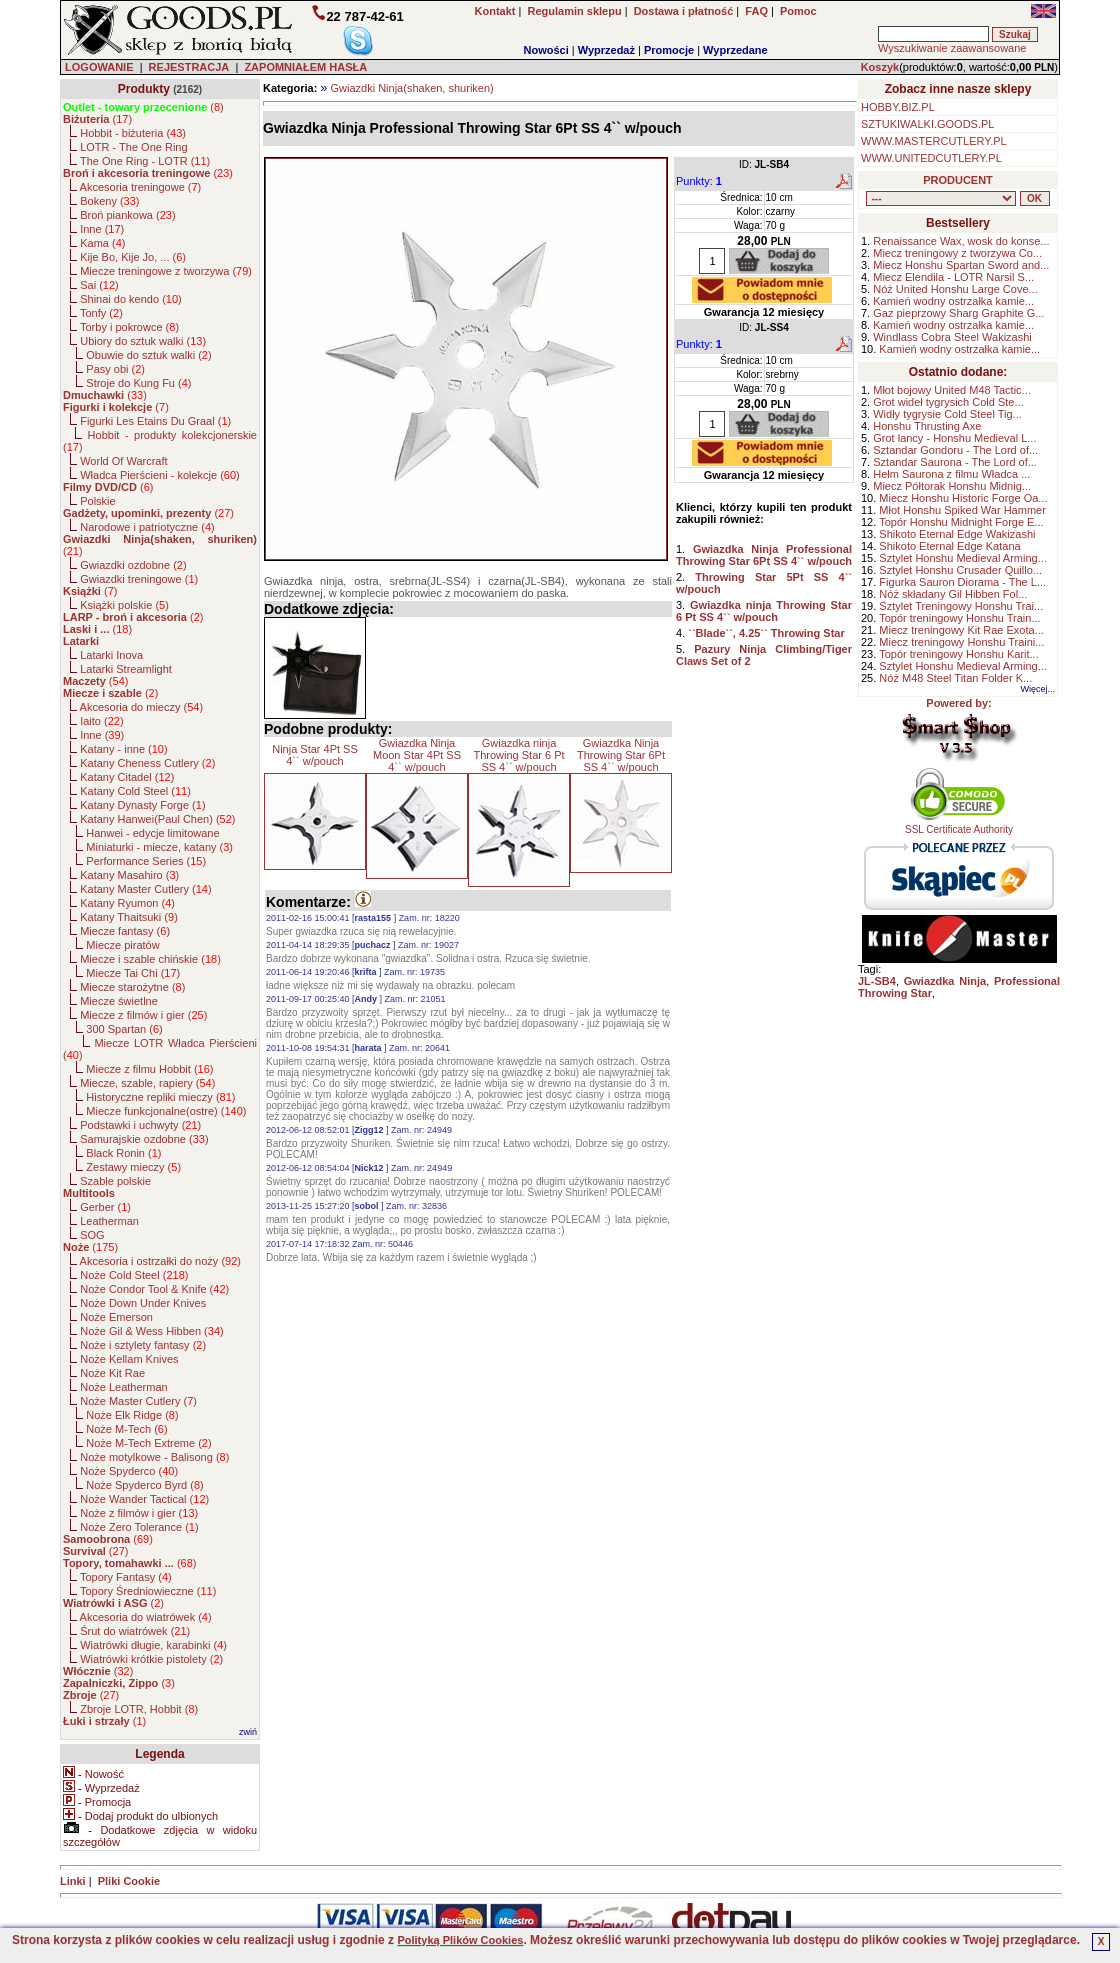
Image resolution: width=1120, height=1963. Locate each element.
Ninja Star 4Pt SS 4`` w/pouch (315, 755)
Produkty (144, 89)
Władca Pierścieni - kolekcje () (160, 475)
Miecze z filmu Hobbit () (149, 1069)
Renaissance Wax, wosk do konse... (961, 241)
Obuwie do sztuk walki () (148, 355)
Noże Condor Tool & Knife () (154, 1289)
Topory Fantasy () (126, 1577)
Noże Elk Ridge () (132, 1415)
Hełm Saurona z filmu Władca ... (951, 474)
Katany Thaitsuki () (129, 917)
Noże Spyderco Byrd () (144, 1485)
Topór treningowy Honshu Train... (959, 618)
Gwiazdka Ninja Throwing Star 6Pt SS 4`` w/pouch (621, 755)
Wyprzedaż (606, 50)
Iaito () (101, 721)
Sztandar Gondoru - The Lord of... (955, 450)
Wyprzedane (735, 50)
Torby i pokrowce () (129, 327)
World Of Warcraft (123, 461)
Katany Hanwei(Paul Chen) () (157, 819)
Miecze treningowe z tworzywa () (166, 271)
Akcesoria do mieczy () (142, 707)
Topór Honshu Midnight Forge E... (961, 522)
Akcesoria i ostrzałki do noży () (160, 1261)
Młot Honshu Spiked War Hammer (962, 510)
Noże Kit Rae (112, 1373)
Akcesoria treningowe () (141, 187)
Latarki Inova (111, 655)
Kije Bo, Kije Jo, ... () (133, 257)
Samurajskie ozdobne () (144, 1139)
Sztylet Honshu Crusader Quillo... (960, 570)
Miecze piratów (122, 945)
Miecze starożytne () (132, 987)
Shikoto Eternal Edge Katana (949, 546)
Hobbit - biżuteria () (133, 133)
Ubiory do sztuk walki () (143, 341)
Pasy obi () (115, 369)
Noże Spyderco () (129, 1471)
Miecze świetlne (119, 1001)
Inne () (102, 229)
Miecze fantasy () (125, 931)
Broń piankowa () (127, 215)
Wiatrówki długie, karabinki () (153, 1645)
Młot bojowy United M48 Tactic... (952, 390)
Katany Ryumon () (127, 903)
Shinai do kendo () (131, 299)
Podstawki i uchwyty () (140, 1125)
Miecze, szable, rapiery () (147, 1083)
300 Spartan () (124, 1029)
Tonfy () (101, 313)
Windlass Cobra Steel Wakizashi (952, 337)
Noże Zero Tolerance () (139, 1527)
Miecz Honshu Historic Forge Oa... (963, 498)
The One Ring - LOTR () (145, 161)
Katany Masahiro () (129, 875)
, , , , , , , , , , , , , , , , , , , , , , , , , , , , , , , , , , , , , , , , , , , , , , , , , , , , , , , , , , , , (941, 198)
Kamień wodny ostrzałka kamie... (953, 301)
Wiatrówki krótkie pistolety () (151, 1659)
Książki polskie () (124, 605)
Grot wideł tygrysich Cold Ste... (948, 402)
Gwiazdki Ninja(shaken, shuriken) (411, 88)
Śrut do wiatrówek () (135, 1631)
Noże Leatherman (123, 1387)
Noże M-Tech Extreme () (148, 1443)
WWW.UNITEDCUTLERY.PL (931, 158)
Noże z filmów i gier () (139, 1513)
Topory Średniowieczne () (148, 1591)
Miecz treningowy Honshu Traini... (961, 642)
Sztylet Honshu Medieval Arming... (963, 558)
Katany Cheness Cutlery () (147, 763)
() (143, 107)
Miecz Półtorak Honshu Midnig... (952, 486)
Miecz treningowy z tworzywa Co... (957, 253)
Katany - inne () (123, 749)
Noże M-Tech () (126, 1429)
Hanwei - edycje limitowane (152, 833)
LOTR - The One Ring (133, 147)
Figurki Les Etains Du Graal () (155, 421)
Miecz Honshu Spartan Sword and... (961, 265)
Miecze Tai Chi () (133, 973)
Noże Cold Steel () (134, 1275)
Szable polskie (115, 1181)
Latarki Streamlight (126, 669)
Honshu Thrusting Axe (927, 426)
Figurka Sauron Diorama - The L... (962, 582)
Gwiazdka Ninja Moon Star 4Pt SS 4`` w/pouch (417, 755)
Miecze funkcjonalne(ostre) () (166, 1111)
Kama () (102, 243)
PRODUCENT (958, 180)
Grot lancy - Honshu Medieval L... (954, 438)
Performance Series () (146, 861)
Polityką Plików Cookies (460, 1940)
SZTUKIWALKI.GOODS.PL (927, 124)
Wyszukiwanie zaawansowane (952, 48)
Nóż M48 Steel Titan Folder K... (955, 678)
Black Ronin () (123, 1153)
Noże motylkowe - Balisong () (154, 1457)
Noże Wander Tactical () (144, 1499)
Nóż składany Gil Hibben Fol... (953, 594)
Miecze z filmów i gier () (143, 1015)
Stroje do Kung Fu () (138, 383)
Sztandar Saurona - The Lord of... (955, 462)
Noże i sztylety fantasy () (143, 1345)
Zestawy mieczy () (133, 1167)
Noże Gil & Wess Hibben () (152, 1331)
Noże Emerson (116, 1317)
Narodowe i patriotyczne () (147, 527)
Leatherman (109, 1221)
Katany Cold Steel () (135, 791)
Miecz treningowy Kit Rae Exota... (961, 630)
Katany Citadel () (127, 777)
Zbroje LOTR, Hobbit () (139, 1709)
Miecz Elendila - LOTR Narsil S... (953, 277)
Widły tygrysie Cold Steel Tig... (947, 414)
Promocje (669, 50)
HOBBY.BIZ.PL (898, 107)
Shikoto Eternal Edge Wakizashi (957, 534)
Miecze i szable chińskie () (150, 959)
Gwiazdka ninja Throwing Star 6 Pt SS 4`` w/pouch (518, 755)
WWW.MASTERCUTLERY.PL (934, 141)
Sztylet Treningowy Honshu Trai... (961, 606)
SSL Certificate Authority (959, 825)
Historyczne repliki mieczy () (160, 1097)
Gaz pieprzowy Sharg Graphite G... (958, 313)
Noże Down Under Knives (143, 1303)
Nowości (546, 50)
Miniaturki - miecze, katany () (159, 847)
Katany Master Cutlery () (145, 889)
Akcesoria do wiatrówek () (146, 1617)
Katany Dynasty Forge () (142, 805)
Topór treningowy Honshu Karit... (959, 654)
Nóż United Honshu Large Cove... (955, 289)
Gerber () (105, 1207)
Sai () (99, 285)
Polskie (97, 501)
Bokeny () (109, 201)
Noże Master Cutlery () (138, 1401)
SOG (92, 1235)
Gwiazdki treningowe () (139, 579)
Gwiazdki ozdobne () (133, 565)
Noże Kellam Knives (129, 1359)
